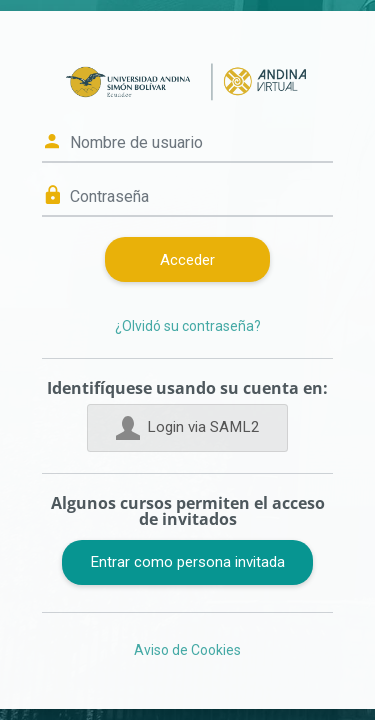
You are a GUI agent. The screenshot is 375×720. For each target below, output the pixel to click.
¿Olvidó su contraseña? (188, 326)
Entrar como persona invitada (187, 562)
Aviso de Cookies (187, 650)
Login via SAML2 (187, 428)
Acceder (187, 260)
